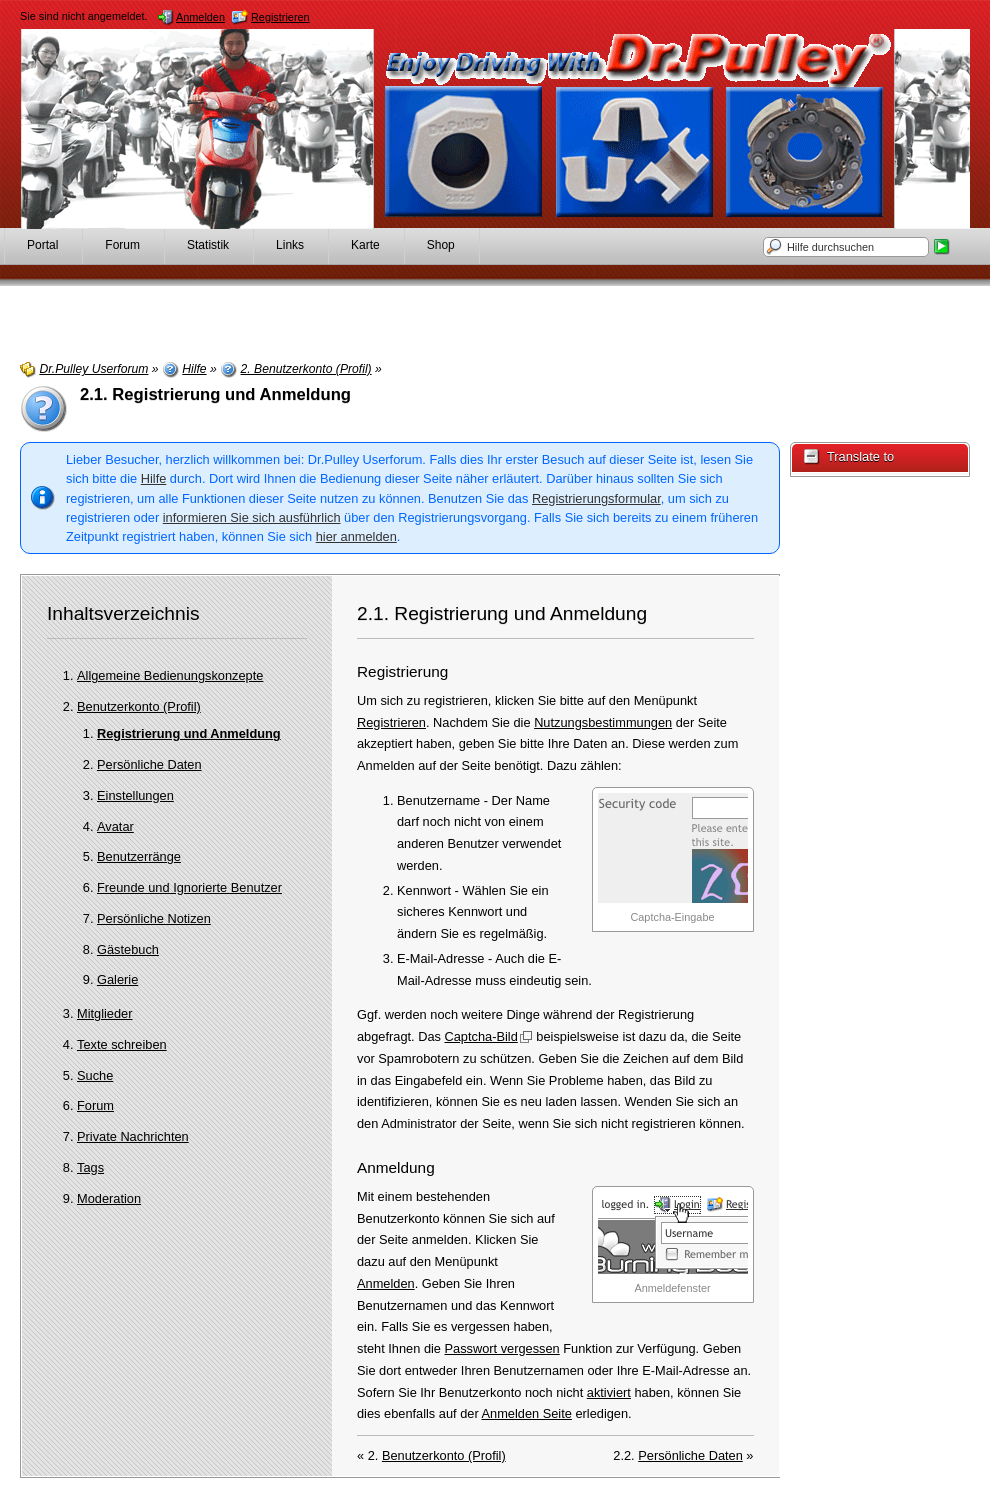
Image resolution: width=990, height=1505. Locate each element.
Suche (95, 1075)
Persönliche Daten (149, 764)
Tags (90, 1167)
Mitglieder (104, 1013)
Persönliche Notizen (154, 918)
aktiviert (609, 1392)
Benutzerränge (139, 856)
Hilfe (154, 478)
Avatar (115, 826)
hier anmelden (356, 536)
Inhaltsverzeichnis (123, 613)
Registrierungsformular (596, 498)
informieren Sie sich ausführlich (252, 517)
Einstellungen (135, 795)
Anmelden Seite (527, 1413)
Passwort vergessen (502, 1348)
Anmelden (386, 1283)
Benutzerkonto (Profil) (139, 706)
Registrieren (391, 722)
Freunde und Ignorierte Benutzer (189, 887)
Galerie (117, 979)
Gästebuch (128, 949)
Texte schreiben (122, 1044)
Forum (95, 1105)
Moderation (109, 1198)
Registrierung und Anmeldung (189, 733)
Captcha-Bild (481, 1036)
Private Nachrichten (133, 1136)
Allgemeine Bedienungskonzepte (170, 675)
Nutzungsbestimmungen (603, 722)
